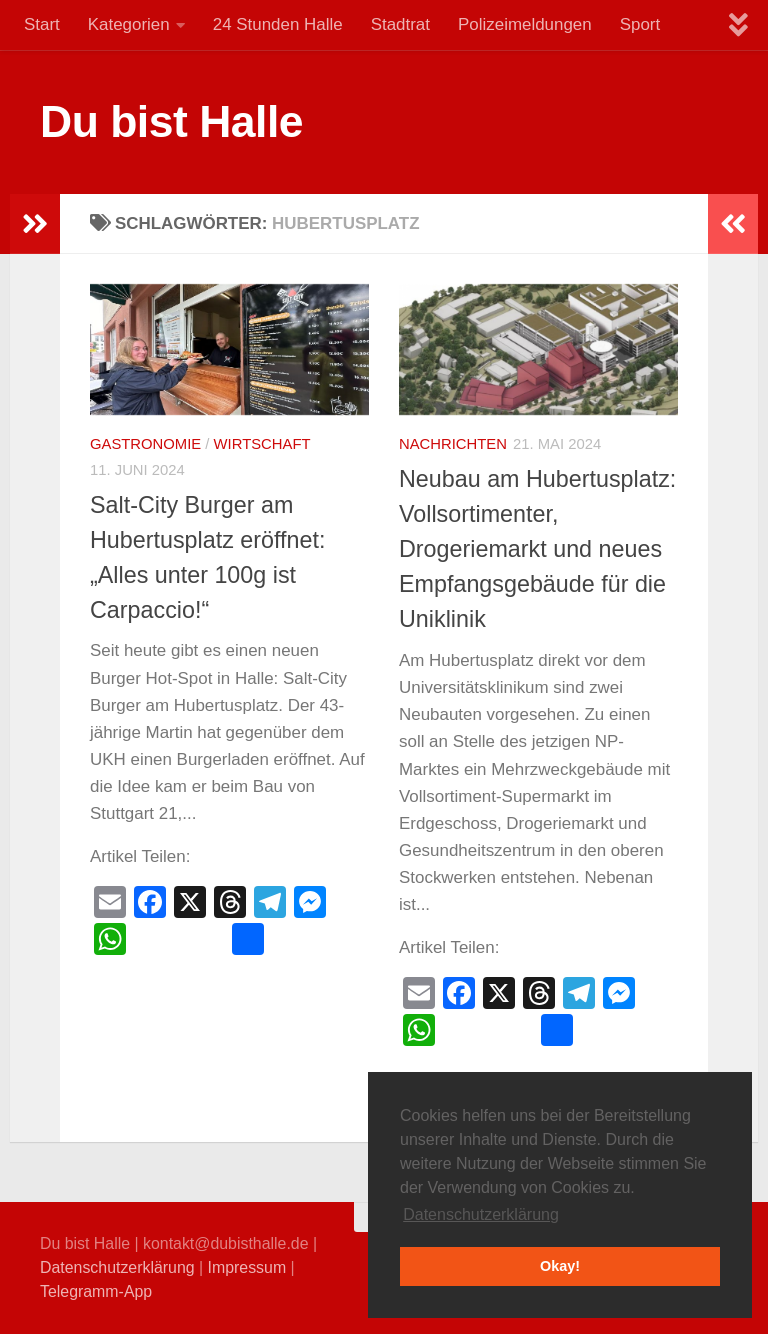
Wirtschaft (262, 444)
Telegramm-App (96, 1291)
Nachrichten (453, 444)
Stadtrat (400, 24)
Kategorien (129, 24)
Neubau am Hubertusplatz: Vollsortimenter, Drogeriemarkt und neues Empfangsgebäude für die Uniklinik (537, 549)
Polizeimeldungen (525, 24)
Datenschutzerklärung (117, 1267)
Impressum (247, 1267)
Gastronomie (145, 444)
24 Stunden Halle (278, 24)
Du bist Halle (171, 121)
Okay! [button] (560, 1266)
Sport (640, 24)
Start (42, 24)
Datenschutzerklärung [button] (481, 1214)
